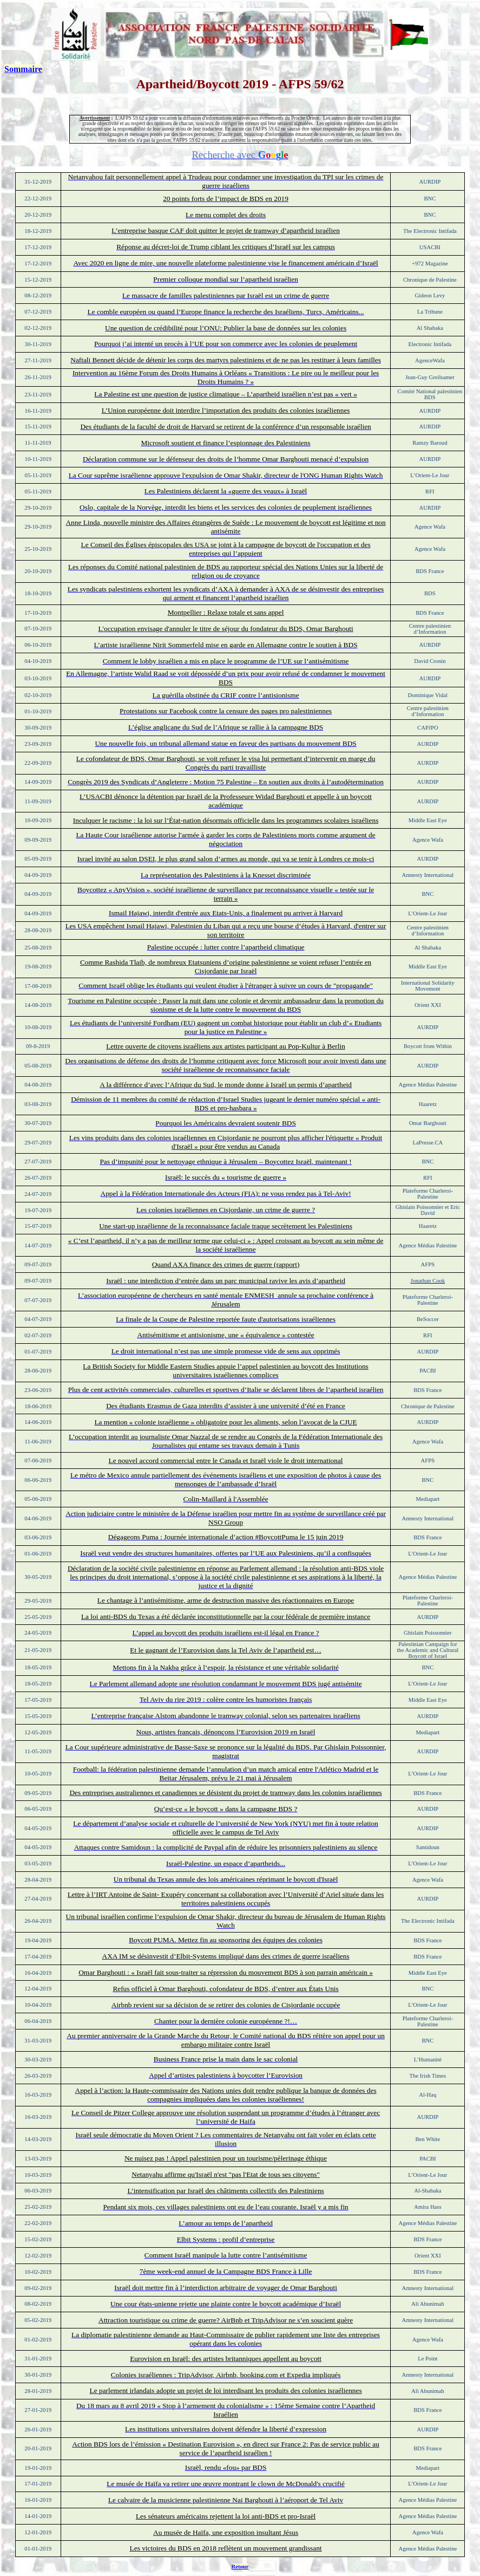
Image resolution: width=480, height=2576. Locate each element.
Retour (240, 2567)
